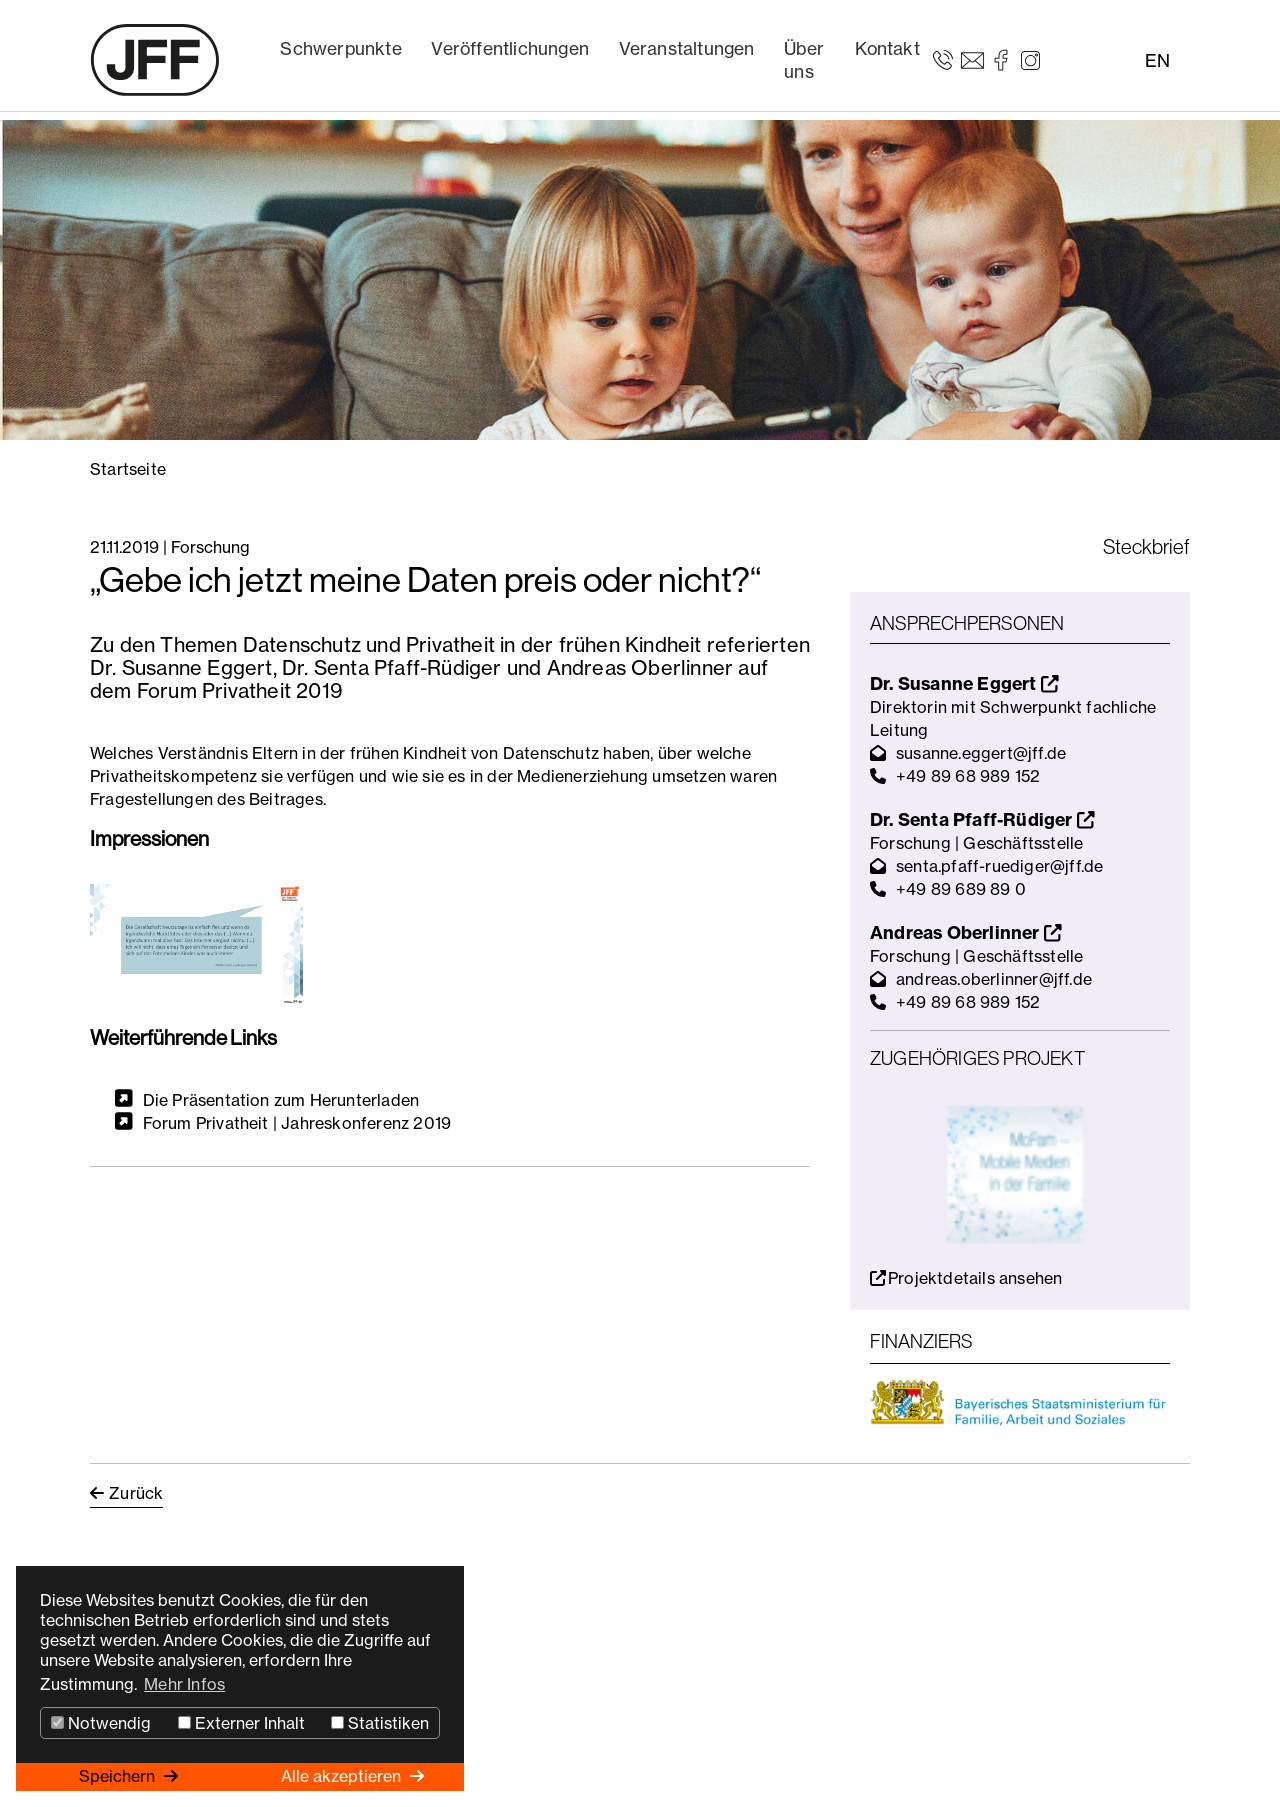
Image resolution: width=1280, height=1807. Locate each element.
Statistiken (380, 1723)
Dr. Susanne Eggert (964, 683)
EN (1157, 60)
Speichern (119, 1776)
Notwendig (101, 1723)
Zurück (136, 1493)
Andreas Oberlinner (965, 932)
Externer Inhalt (241, 1723)
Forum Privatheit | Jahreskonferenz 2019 (297, 1123)
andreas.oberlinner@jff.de (994, 979)
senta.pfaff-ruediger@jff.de (999, 866)
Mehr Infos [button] (184, 1684)
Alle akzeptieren (343, 1776)
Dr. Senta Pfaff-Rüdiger (982, 819)
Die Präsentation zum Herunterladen (281, 1099)
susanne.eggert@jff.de (981, 753)
